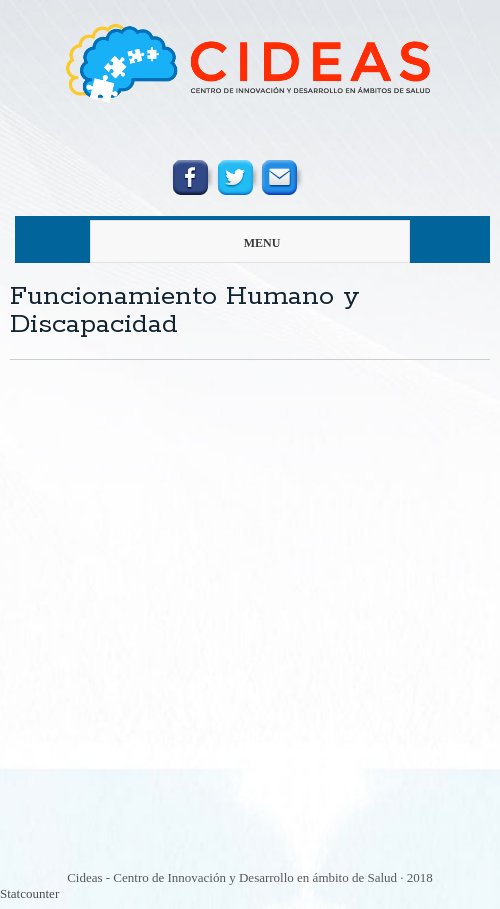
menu (215, 243)
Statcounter (29, 893)
